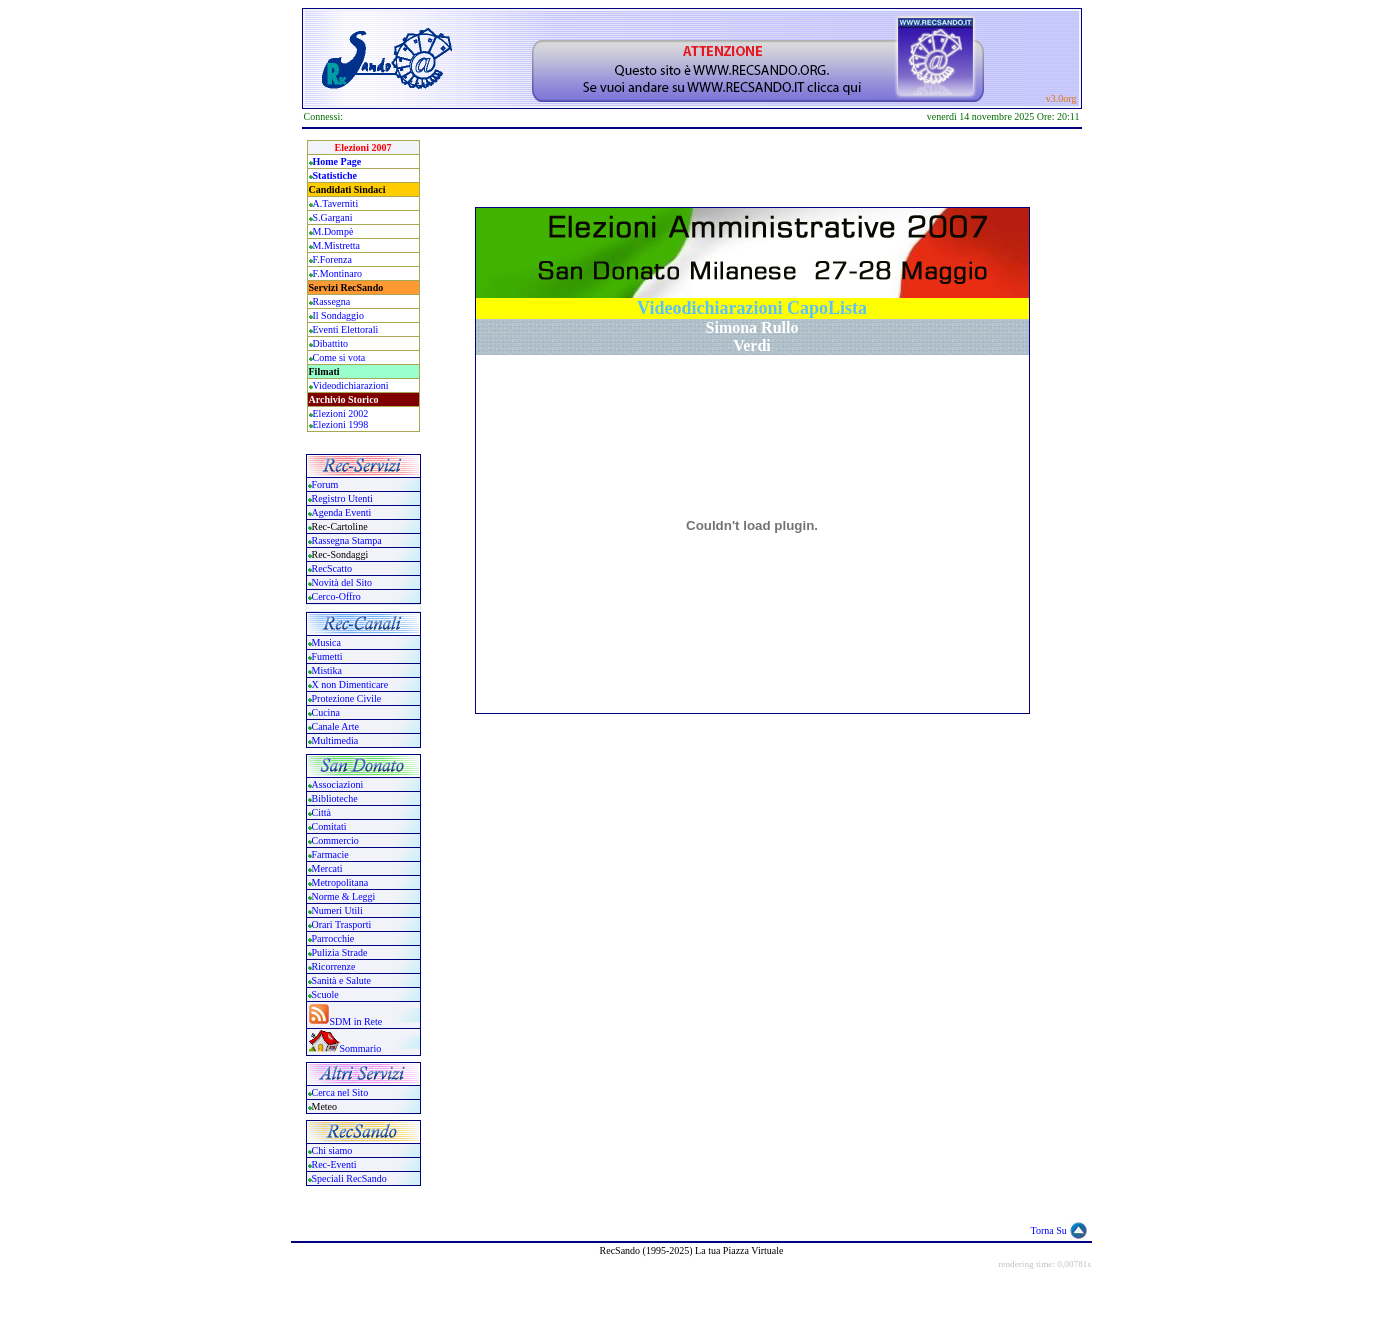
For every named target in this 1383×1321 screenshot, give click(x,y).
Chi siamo (332, 1150)
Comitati (329, 826)
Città (321, 812)
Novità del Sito (342, 582)
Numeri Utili (339, 910)
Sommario (361, 1048)
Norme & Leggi (344, 896)
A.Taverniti (336, 203)
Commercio (335, 840)
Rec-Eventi (334, 1164)
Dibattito (331, 343)
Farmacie (330, 854)
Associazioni (338, 784)
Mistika (327, 670)
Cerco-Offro (336, 596)
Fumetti (327, 656)
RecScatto (332, 568)
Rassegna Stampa (347, 540)
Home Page (337, 161)
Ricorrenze (334, 966)
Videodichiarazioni (351, 385)
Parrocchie (333, 938)
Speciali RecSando (349, 1178)
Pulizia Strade (340, 952)
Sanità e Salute (341, 980)
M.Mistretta (337, 245)
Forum (325, 484)
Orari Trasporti (342, 924)
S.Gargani (333, 217)
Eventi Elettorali (346, 329)
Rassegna (332, 301)
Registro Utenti (342, 498)
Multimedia (335, 740)
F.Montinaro (337, 273)
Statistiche (335, 175)
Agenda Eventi (342, 512)
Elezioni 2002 (341, 413)
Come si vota (339, 357)
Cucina (326, 712)
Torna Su (1049, 1230)
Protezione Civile (347, 698)
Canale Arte (335, 726)
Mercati (327, 868)
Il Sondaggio (338, 315)
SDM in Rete (356, 1021)
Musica (326, 642)
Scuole (325, 994)
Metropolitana (340, 882)
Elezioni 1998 (341, 424)
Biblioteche (335, 798)
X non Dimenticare (350, 684)
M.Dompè (333, 231)
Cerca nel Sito (340, 1092)
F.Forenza (332, 259)
